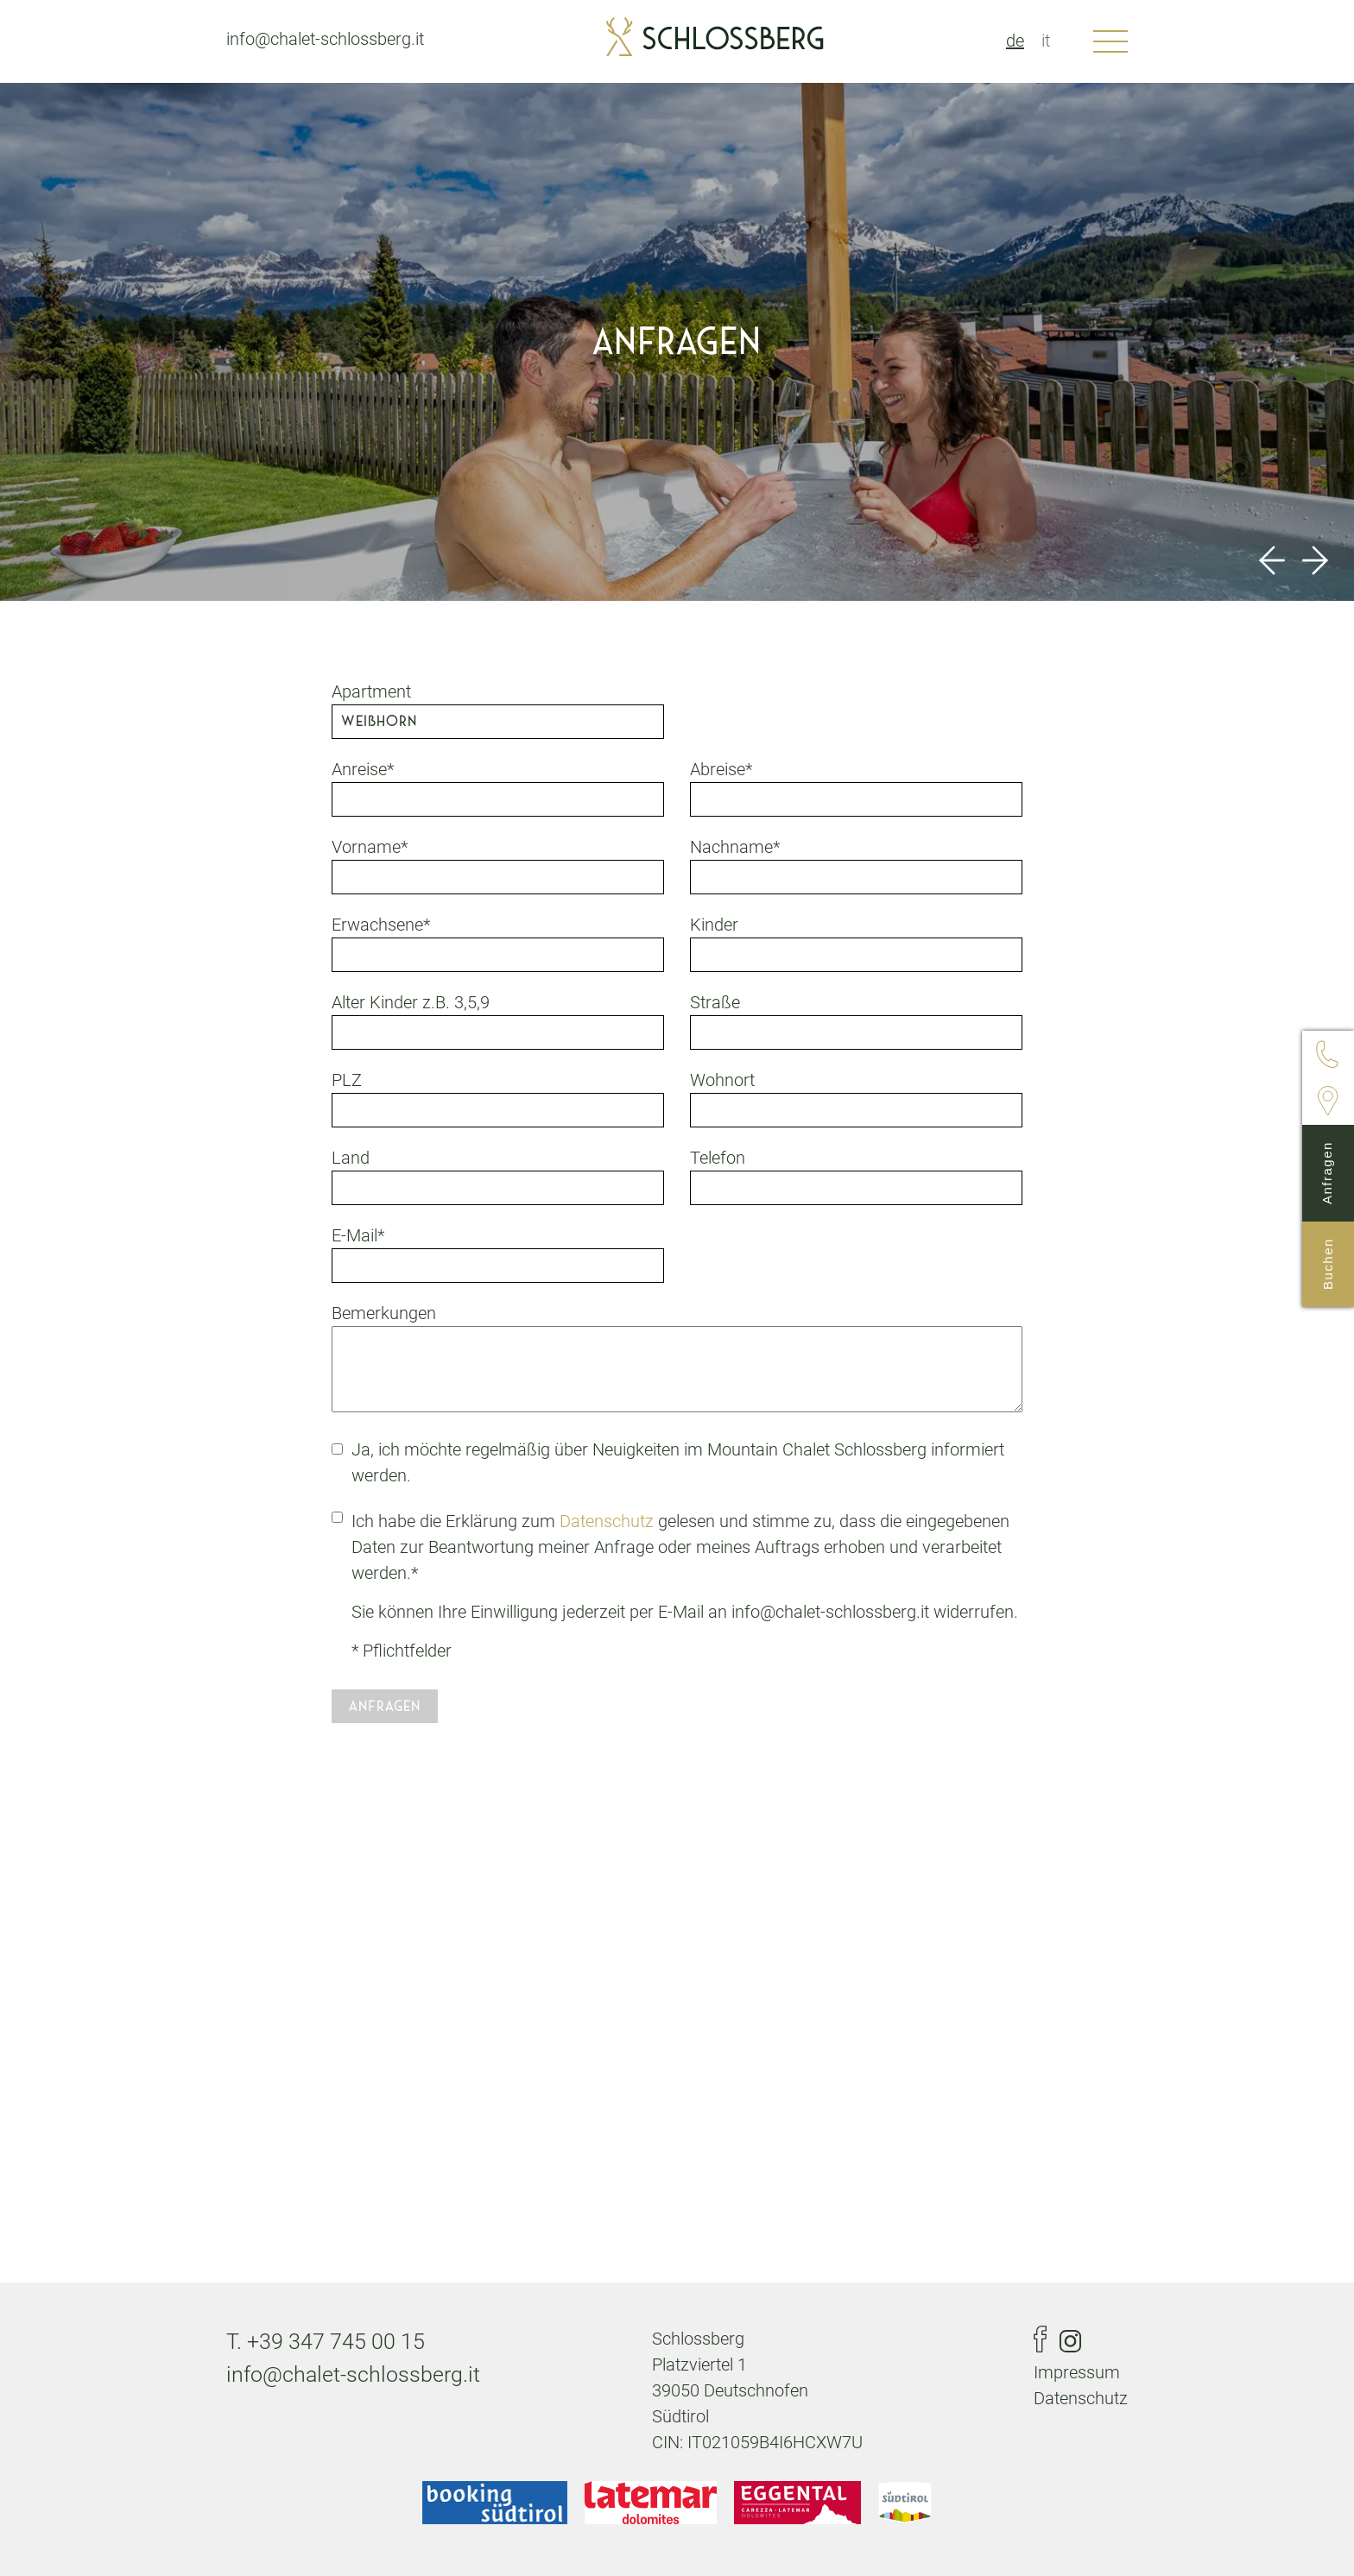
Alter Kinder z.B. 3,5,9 (411, 1002)
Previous (1272, 560)
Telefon (717, 1157)
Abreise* (721, 769)
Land (351, 1157)
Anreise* (363, 769)
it (1045, 40)
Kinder (714, 924)
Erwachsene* (381, 924)
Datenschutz (607, 1521)
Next (1315, 560)
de (1015, 40)
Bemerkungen (384, 1313)
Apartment (371, 691)
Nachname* (735, 847)
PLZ (347, 1080)
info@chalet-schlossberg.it (325, 38)
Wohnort (722, 1080)
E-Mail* (358, 1235)
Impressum (1077, 2372)
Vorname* (370, 847)
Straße (715, 1002)
